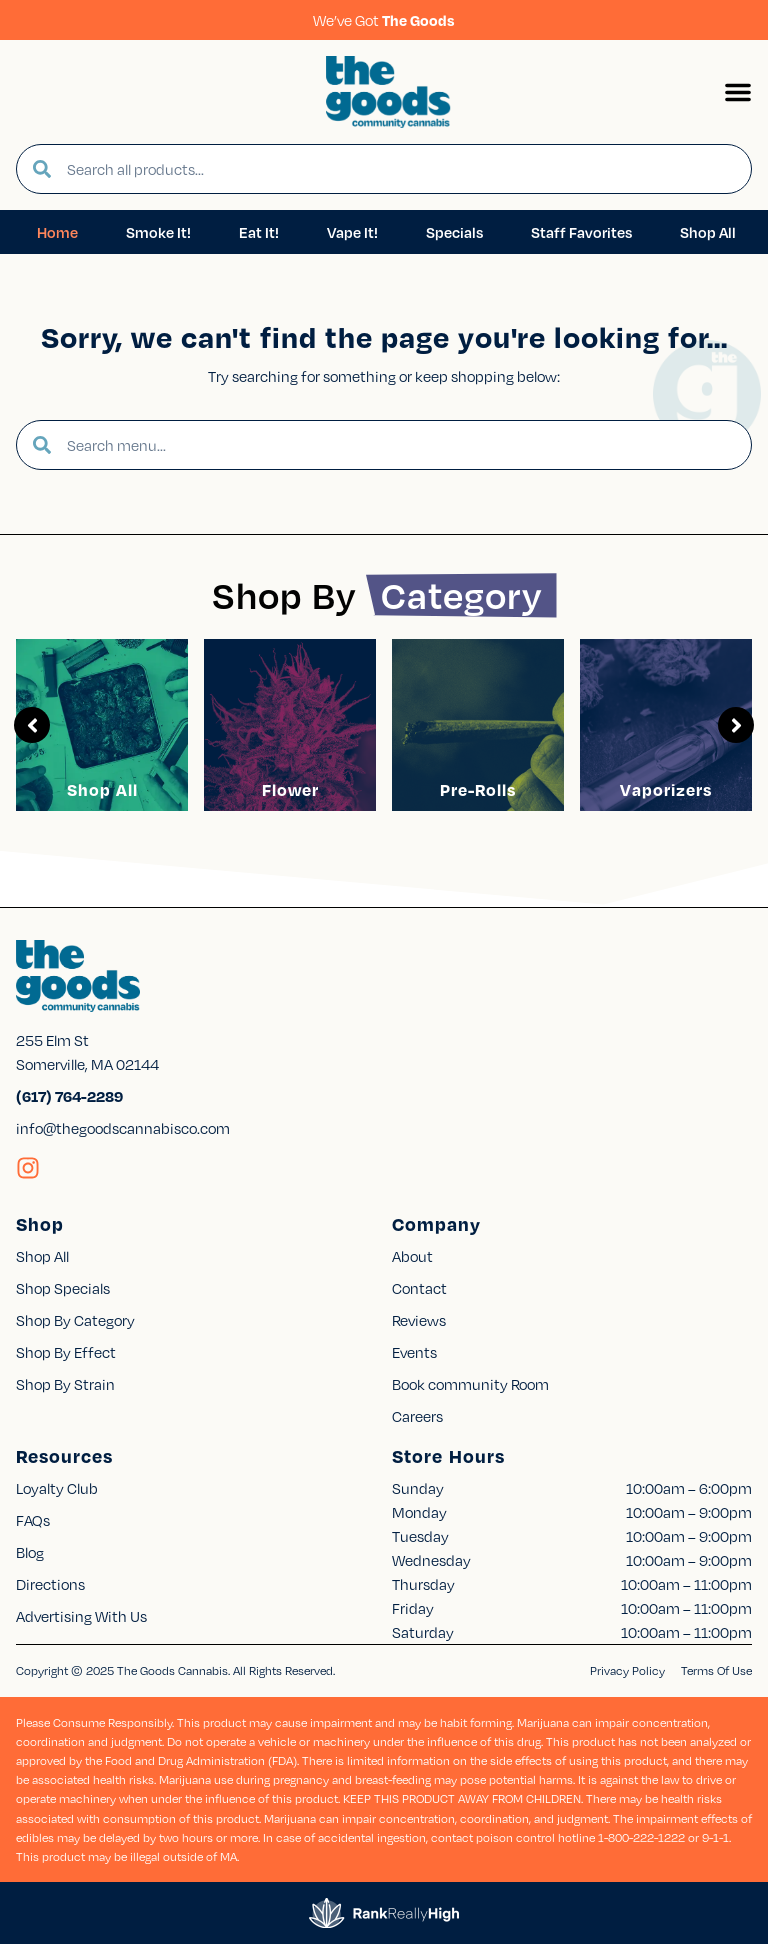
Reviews (419, 1320)
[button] (738, 92)
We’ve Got (384, 20)
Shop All (102, 789)
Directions (50, 1584)
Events (414, 1352)
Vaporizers (666, 789)
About (412, 1256)
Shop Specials (63, 1288)
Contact (419, 1288)
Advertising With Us (81, 1616)
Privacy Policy (627, 1670)
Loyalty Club (57, 1488)
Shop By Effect (66, 1352)
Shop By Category (75, 1320)
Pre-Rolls (478, 789)
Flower (290, 789)
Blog (30, 1552)
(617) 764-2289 (69, 1096)
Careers (417, 1416)
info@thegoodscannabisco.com (123, 1128)
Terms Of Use (716, 1670)
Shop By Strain (65, 1384)
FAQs (33, 1520)
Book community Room (470, 1384)
